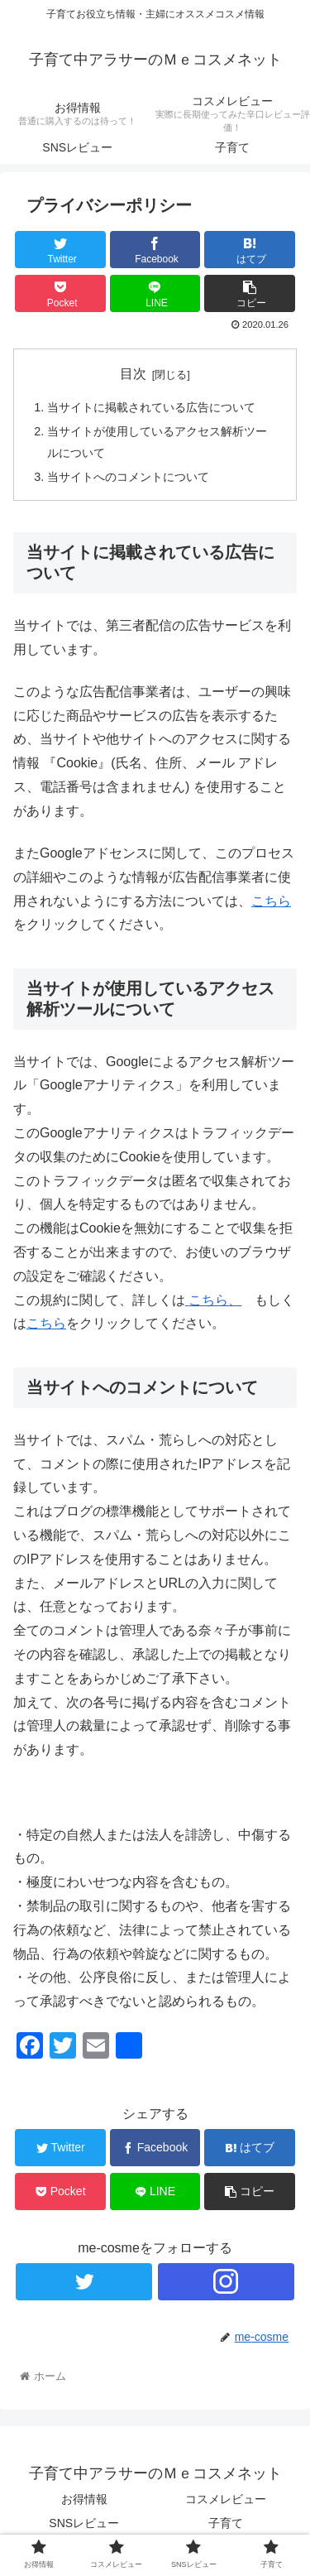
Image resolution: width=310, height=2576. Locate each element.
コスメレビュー (225, 2499)
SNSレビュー (84, 2523)
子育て (225, 2523)
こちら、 (214, 1300)
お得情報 (84, 2499)
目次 (133, 374)
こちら (271, 901)
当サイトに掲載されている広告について (151, 407)
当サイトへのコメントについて (128, 476)
